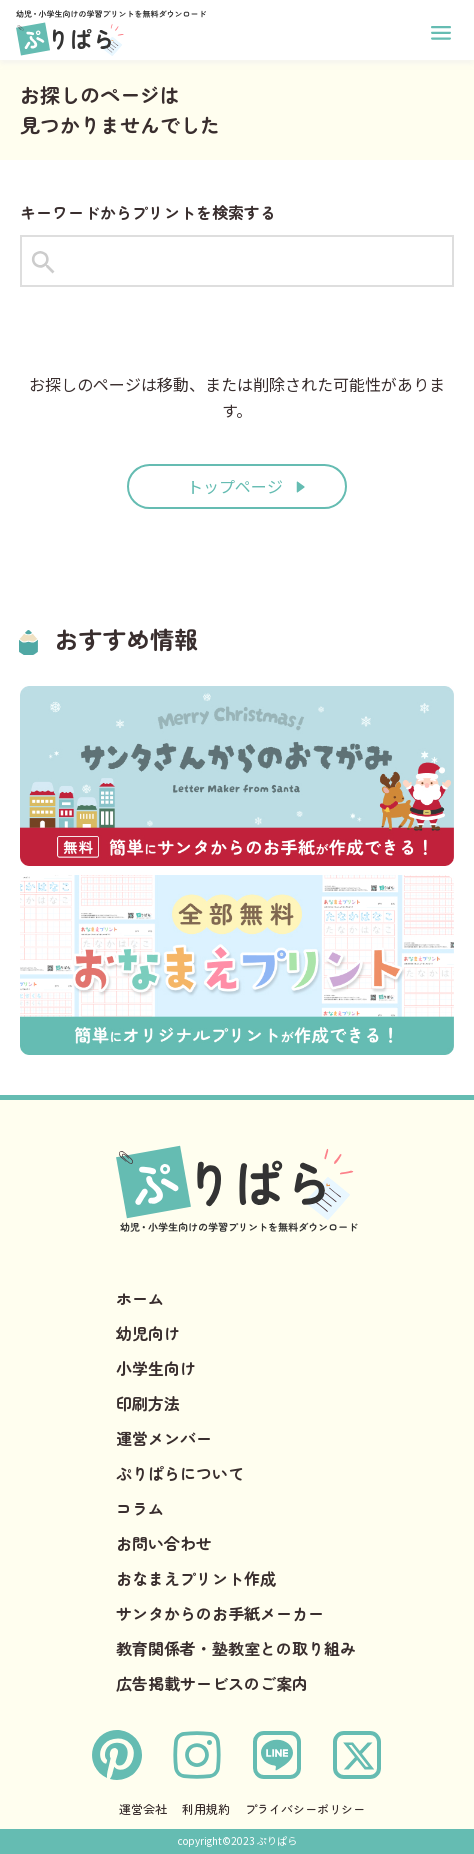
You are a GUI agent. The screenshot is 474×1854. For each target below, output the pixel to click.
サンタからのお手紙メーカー (220, 1613)
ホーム (140, 1298)
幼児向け (148, 1333)
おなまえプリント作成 (196, 1578)
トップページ (235, 486)
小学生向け (156, 1368)
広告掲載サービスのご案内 (212, 1683)
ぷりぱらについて (180, 1473)
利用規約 (206, 1808)
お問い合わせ (164, 1543)
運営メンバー (164, 1438)
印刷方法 (148, 1403)
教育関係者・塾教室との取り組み (236, 1648)
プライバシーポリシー (305, 1808)
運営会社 (143, 1808)
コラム (140, 1508)
